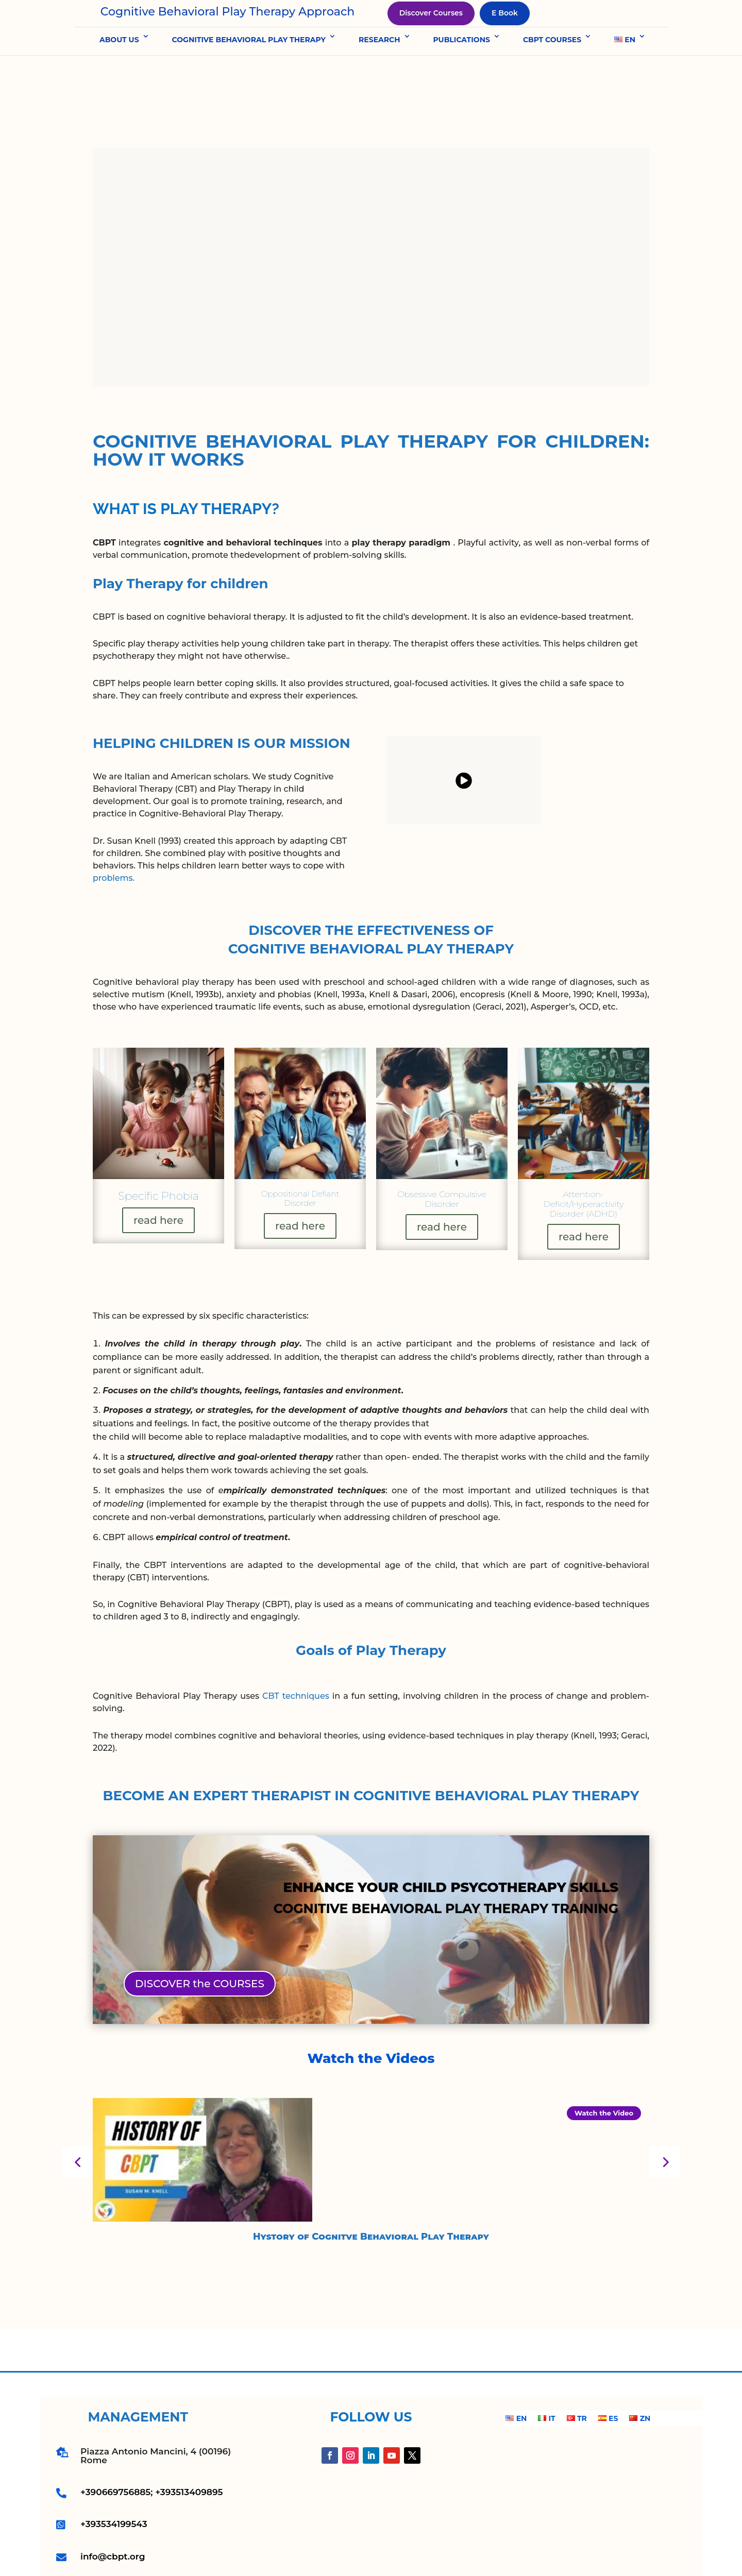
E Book (505, 29)
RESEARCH (379, 72)
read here (157, 1182)
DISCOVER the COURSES (199, 1947)
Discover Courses (431, 29)
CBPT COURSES (552, 72)
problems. (113, 841)
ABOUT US (119, 72)
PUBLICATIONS (461, 72)
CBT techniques (295, 1659)
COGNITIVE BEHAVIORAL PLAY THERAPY (249, 72)
